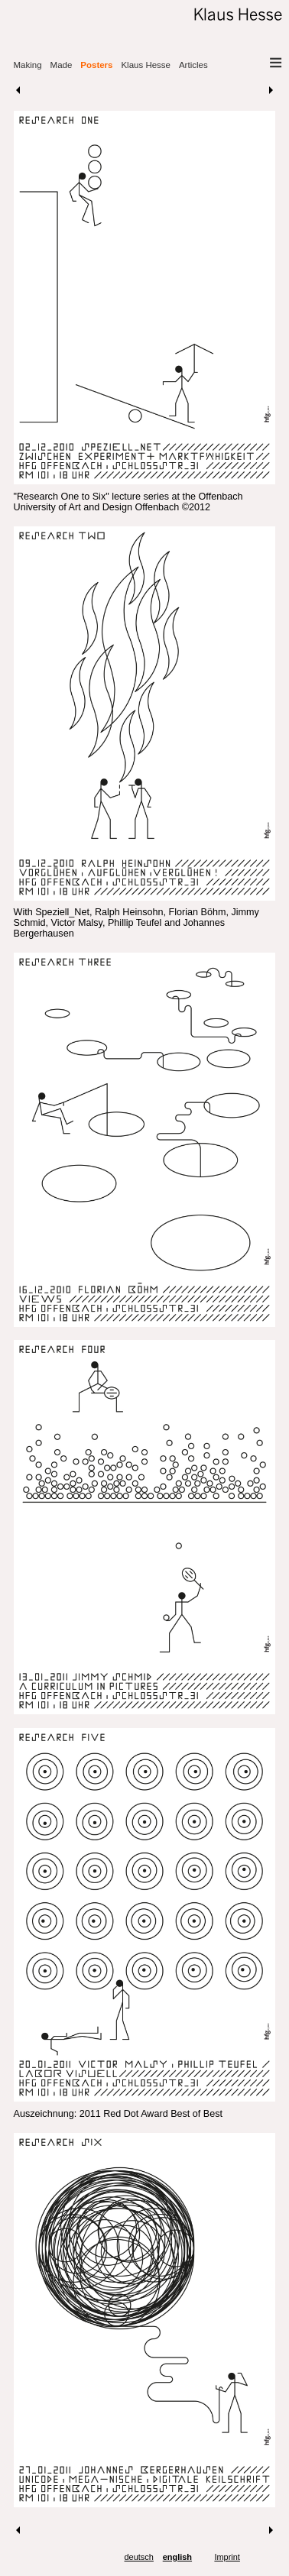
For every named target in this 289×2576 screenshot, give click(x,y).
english (177, 2556)
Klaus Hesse (145, 65)
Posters (96, 65)
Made (61, 65)
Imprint (226, 2556)
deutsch (139, 2556)
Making (28, 65)
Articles (193, 65)
